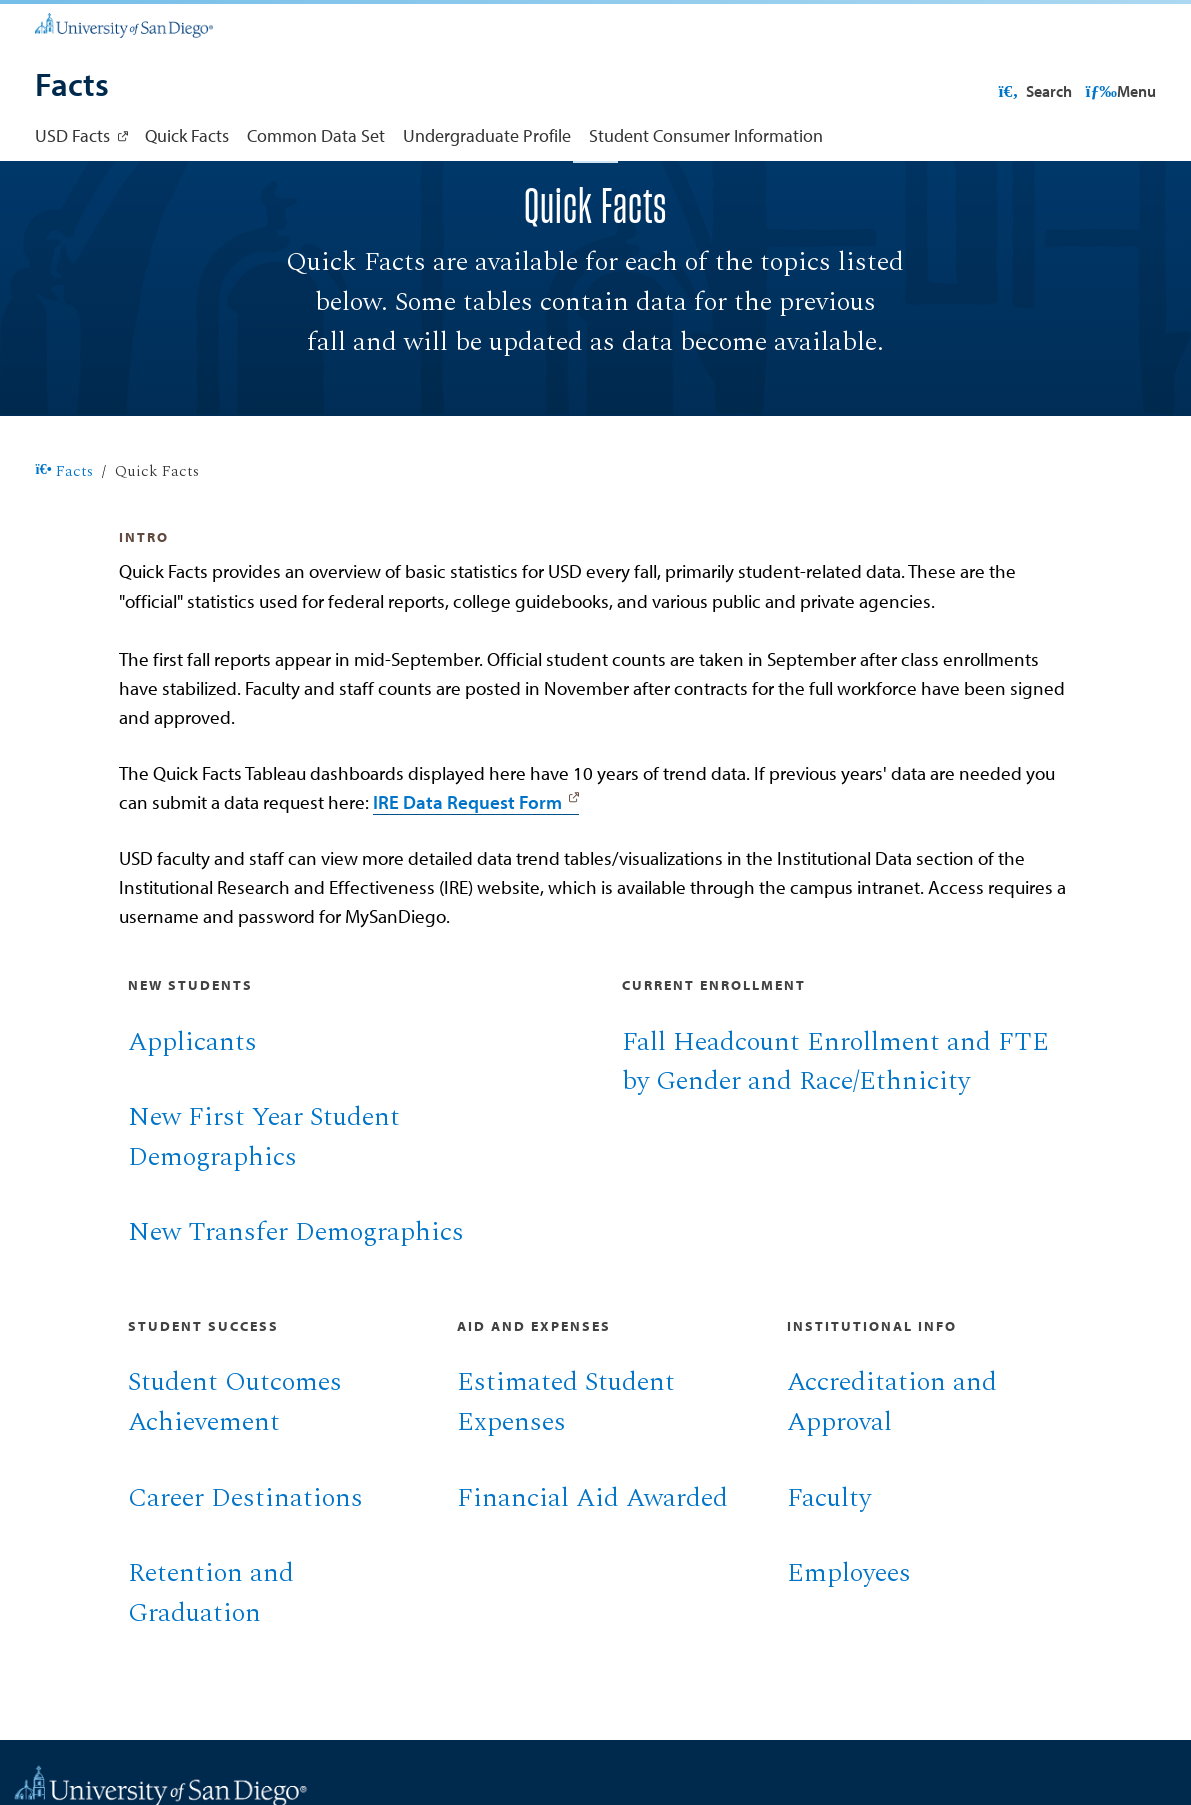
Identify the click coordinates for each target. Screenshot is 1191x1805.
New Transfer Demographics (296, 1296)
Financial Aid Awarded (592, 1562)
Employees (849, 1637)
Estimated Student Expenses (566, 1466)
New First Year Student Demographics (264, 1201)
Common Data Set (316, 135)
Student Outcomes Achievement (235, 1466)
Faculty (829, 1562)
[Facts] (72, 86)
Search (1116, 91)
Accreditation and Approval (892, 1466)
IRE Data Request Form (467, 865)
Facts (64, 535)
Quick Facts (187, 135)
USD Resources (998, 91)
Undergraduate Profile (487, 135)
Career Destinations (245, 1562)
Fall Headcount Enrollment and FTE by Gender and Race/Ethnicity (835, 1126)
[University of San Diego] (123, 23)
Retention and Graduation (211, 1657)
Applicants (192, 1106)
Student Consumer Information (706, 135)
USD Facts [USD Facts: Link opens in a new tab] (72, 135)
